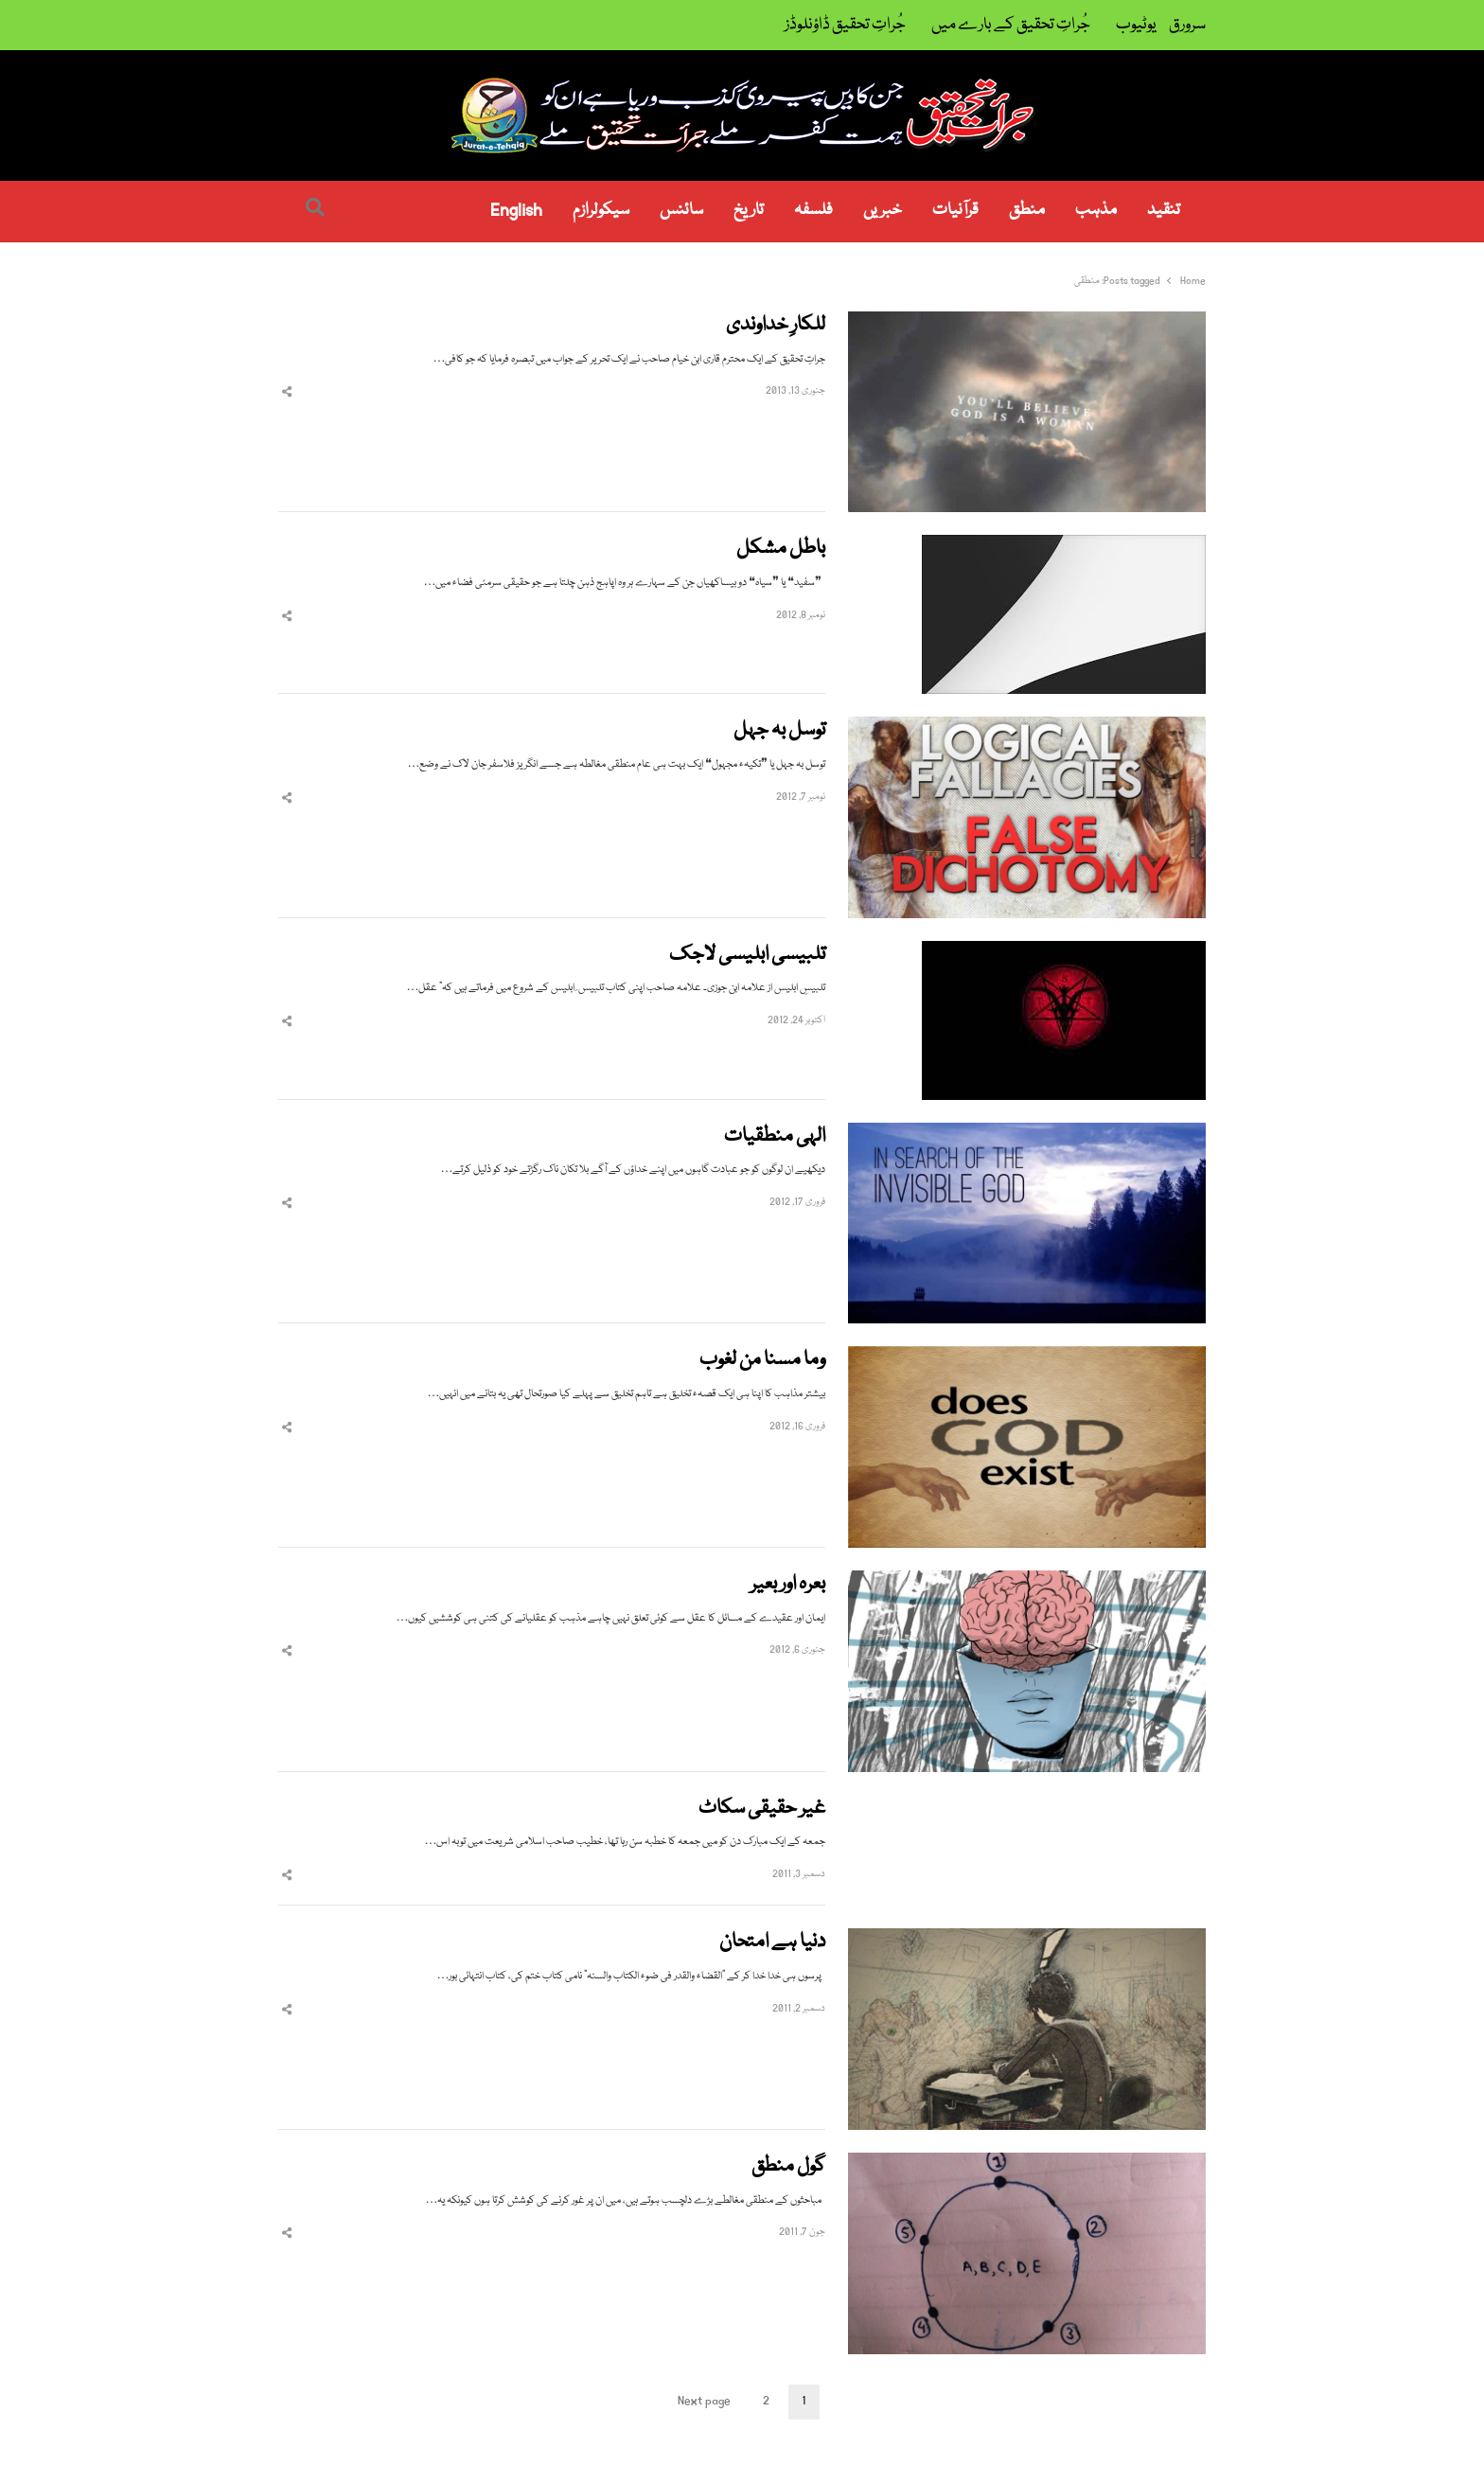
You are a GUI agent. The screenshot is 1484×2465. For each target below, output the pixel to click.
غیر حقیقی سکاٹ (761, 1809)
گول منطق (788, 2167)
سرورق (1187, 25)
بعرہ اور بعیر (788, 1585)
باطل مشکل (780, 549)
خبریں (882, 210)
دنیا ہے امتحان (772, 1943)
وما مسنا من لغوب (762, 1360)
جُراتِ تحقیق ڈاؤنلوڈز (845, 25)
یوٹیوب (1136, 25)
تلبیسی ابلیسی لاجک (747, 955)
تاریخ (748, 210)
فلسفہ (813, 210)
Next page (704, 2401)
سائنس (681, 210)
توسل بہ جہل (779, 731)
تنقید (1163, 210)
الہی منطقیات (774, 1137)
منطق (1027, 210)
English (516, 210)
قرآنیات (955, 210)
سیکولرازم (601, 210)
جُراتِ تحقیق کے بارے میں (1010, 25)
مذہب (1096, 210)
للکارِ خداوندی (775, 326)
